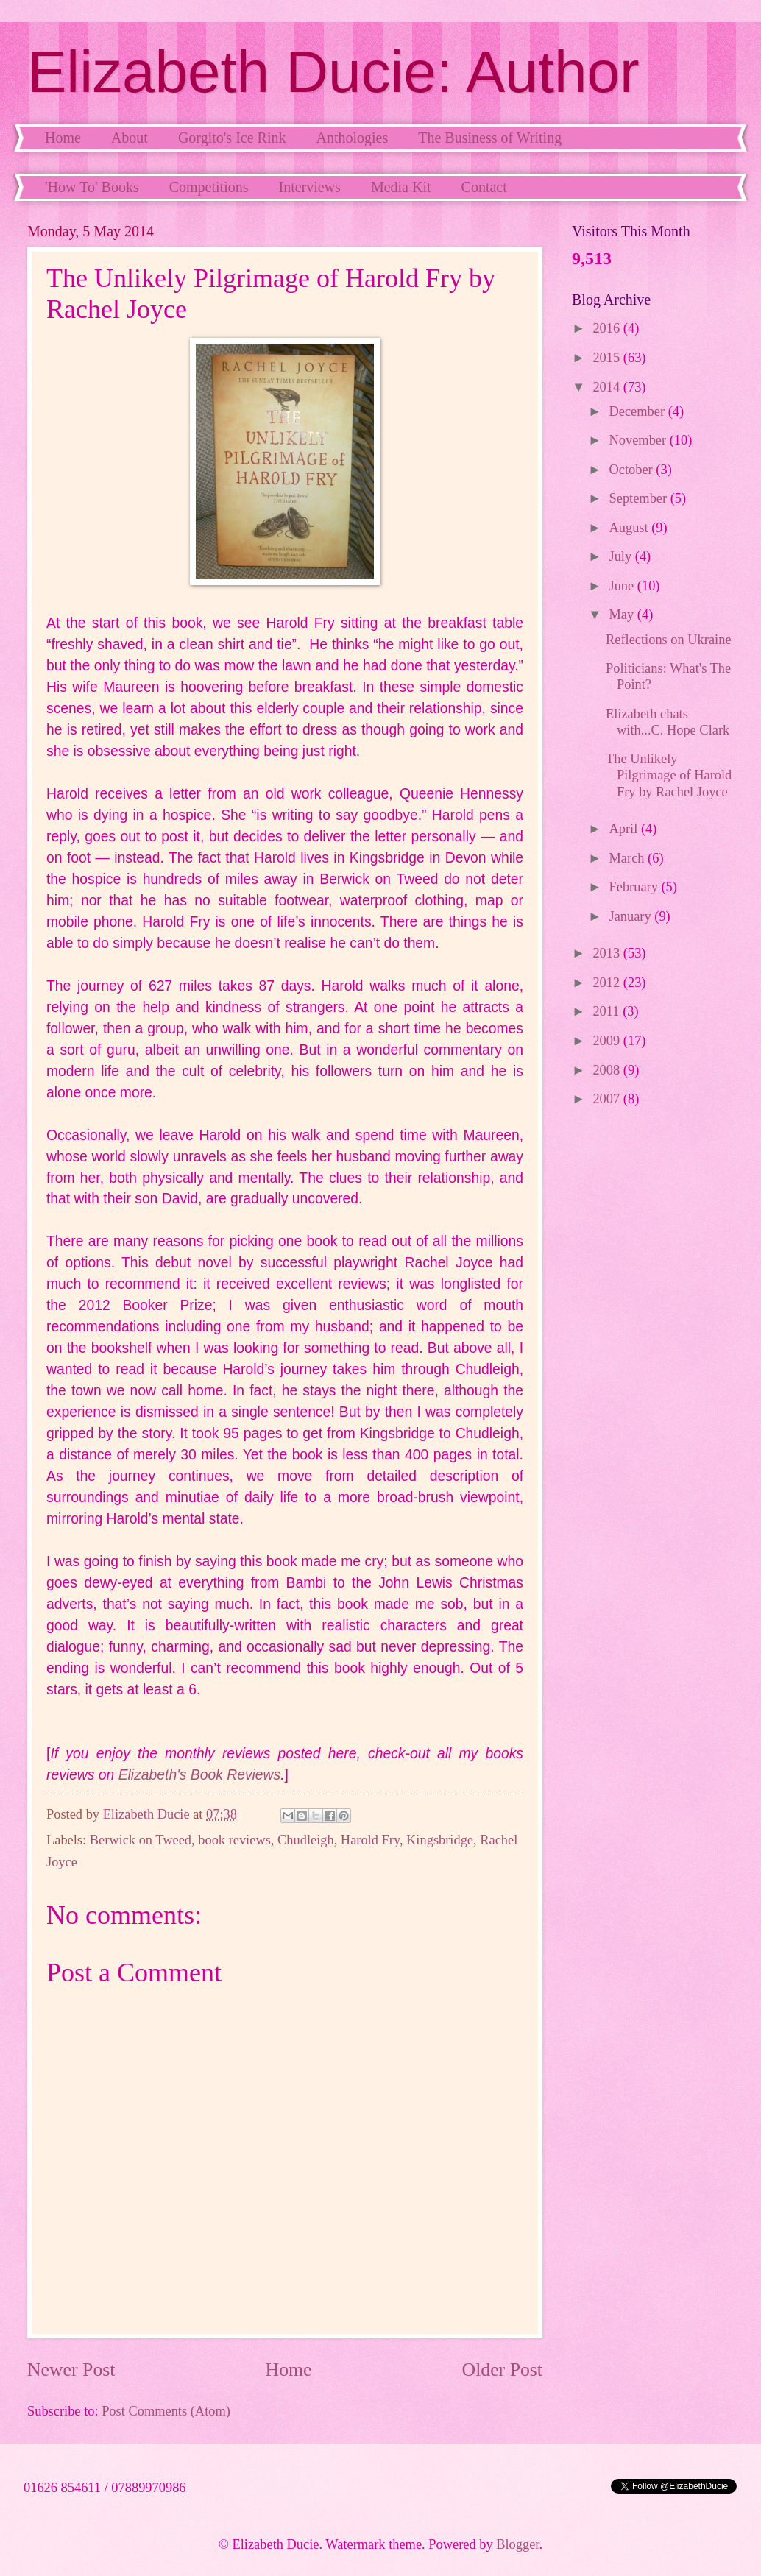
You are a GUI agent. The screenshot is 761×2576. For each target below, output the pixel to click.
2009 (607, 1040)
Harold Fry (370, 1840)
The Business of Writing (490, 138)
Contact (484, 187)
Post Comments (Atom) (166, 2411)
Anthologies (352, 138)
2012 (607, 982)
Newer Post (71, 2369)
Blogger (517, 2544)
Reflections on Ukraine (669, 639)
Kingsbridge (439, 1840)
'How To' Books (92, 187)
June (623, 585)
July (622, 556)
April (625, 828)
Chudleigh (305, 1840)
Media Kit (401, 187)
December (638, 411)
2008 (607, 1070)
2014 (607, 387)
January (632, 916)
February (635, 887)
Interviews (309, 187)
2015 (607, 357)
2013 (607, 953)
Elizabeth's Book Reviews (199, 1775)
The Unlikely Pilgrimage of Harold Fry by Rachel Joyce (669, 775)
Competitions (209, 187)
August (630, 527)
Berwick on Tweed (140, 1840)
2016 (607, 328)
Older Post (502, 2369)
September (639, 498)
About (129, 138)
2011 (607, 1011)
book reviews (234, 1840)
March (628, 858)
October (632, 469)
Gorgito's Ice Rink (232, 138)
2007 (607, 1098)
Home (63, 138)
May (623, 614)
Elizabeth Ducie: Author (333, 72)
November (639, 440)
